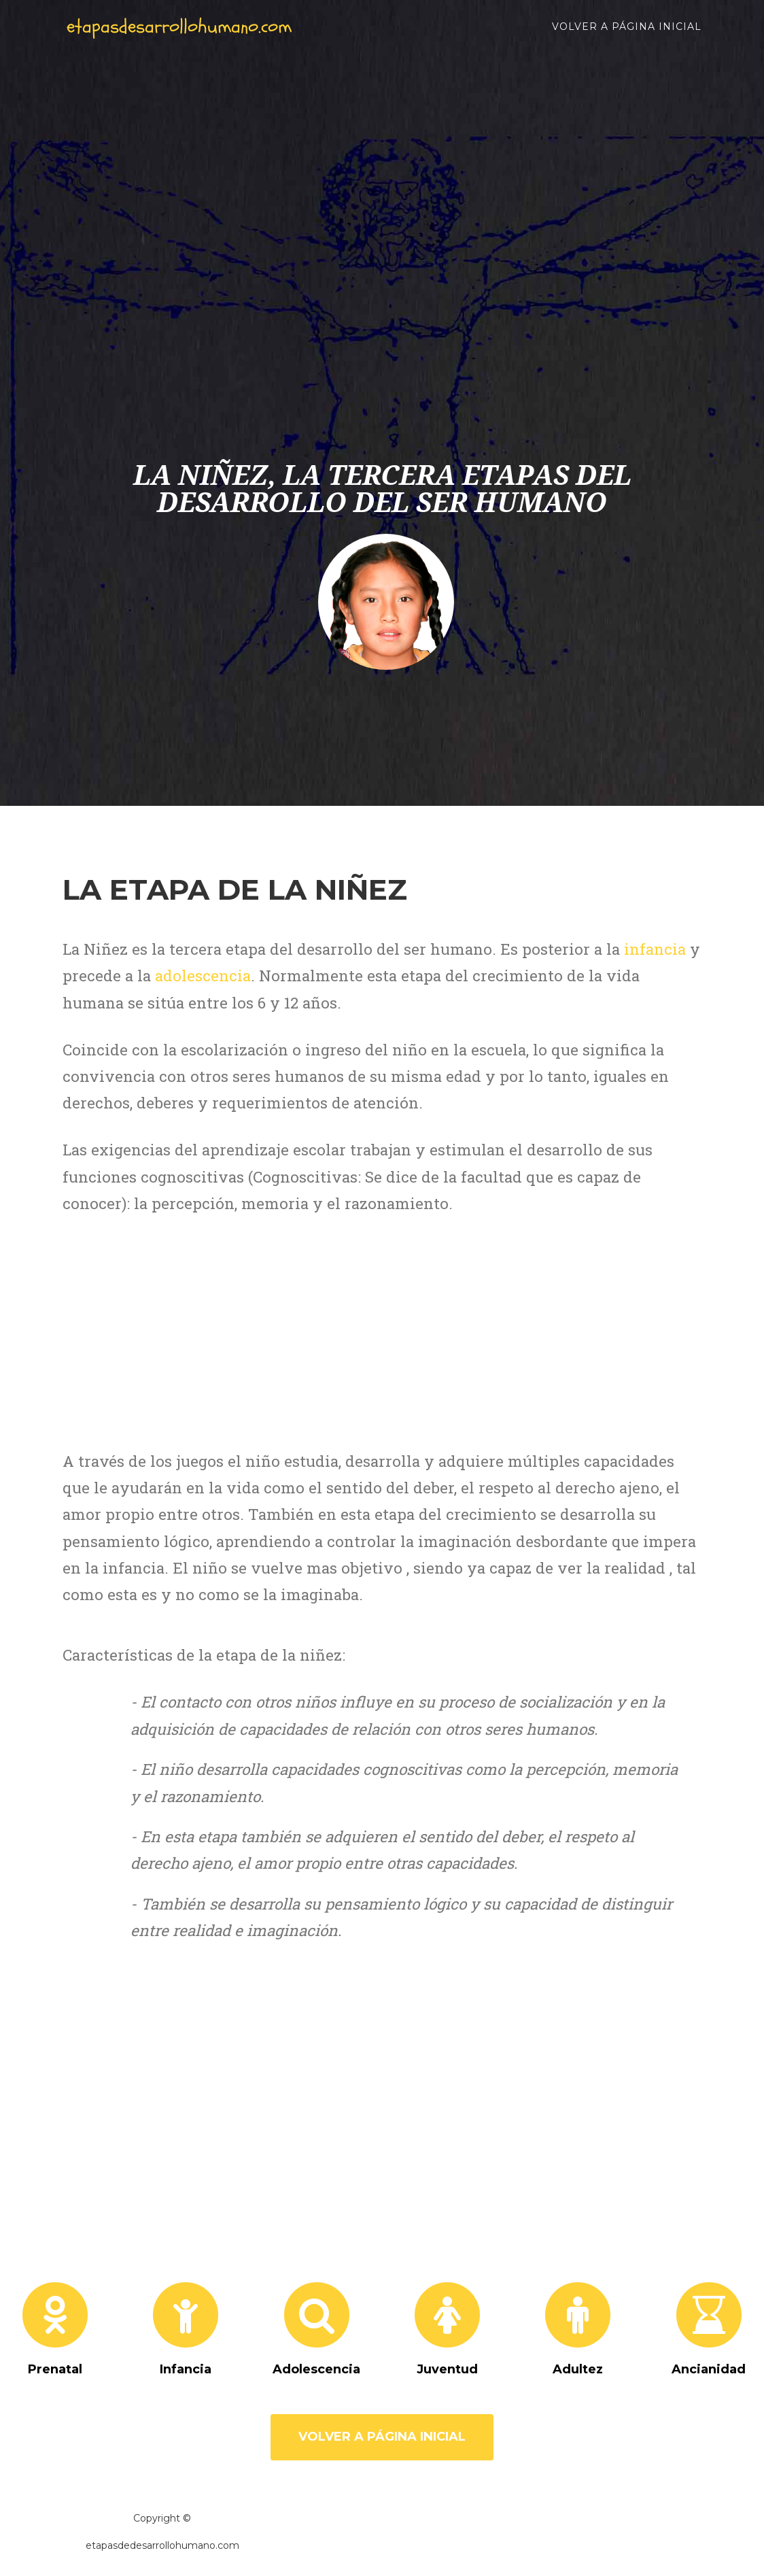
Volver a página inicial (626, 34)
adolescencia (203, 975)
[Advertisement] (392, 326)
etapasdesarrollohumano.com (204, 34)
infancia (655, 949)
